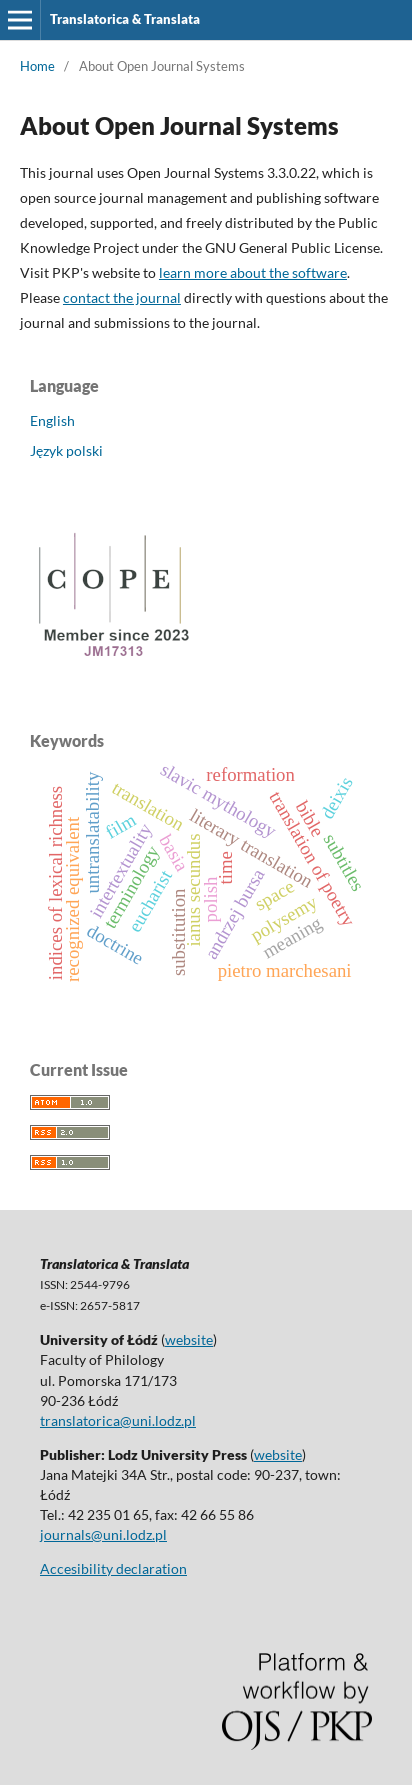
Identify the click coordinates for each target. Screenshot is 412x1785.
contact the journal (122, 297)
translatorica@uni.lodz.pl (118, 1420)
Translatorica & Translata (125, 19)
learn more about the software (253, 272)
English (52, 420)
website (189, 1339)
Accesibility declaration (113, 1568)
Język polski (66, 450)
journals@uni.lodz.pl (103, 1534)
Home (37, 66)
